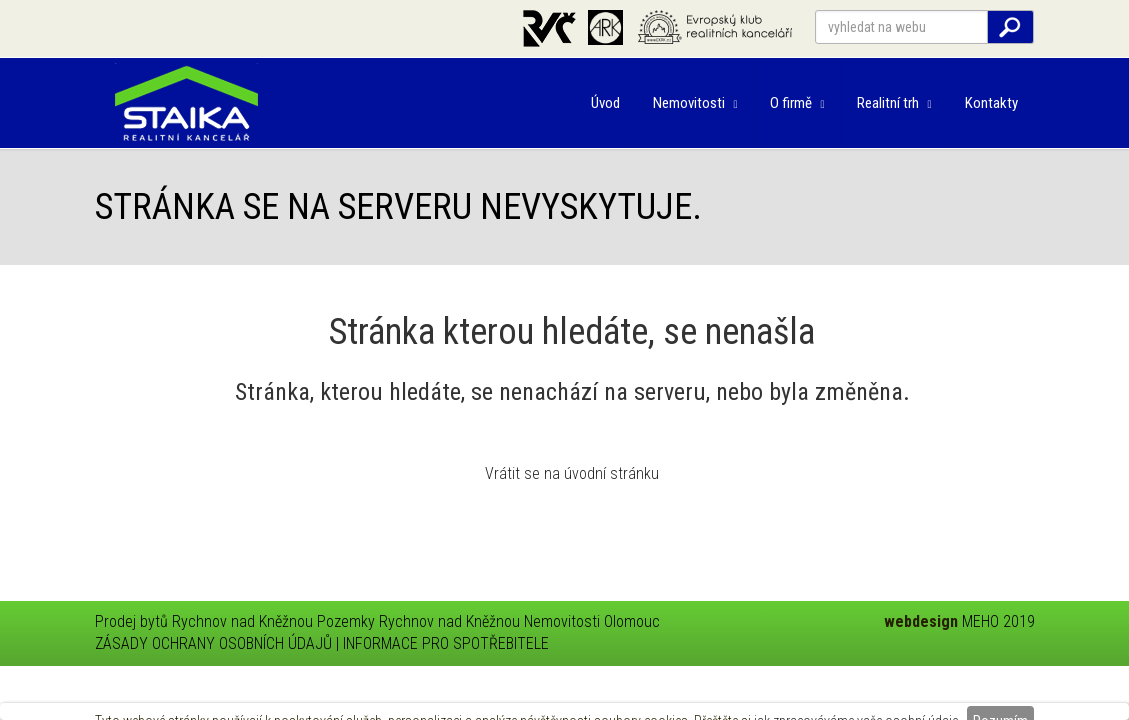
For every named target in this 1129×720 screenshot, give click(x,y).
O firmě (797, 103)
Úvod (605, 103)
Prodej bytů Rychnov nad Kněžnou (204, 621)
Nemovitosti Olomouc (592, 621)
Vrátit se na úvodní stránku (572, 473)
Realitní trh (894, 103)
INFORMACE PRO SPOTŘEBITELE (446, 643)
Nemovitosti (695, 103)
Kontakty (991, 103)
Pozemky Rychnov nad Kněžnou (418, 621)
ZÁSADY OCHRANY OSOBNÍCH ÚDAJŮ (213, 643)
